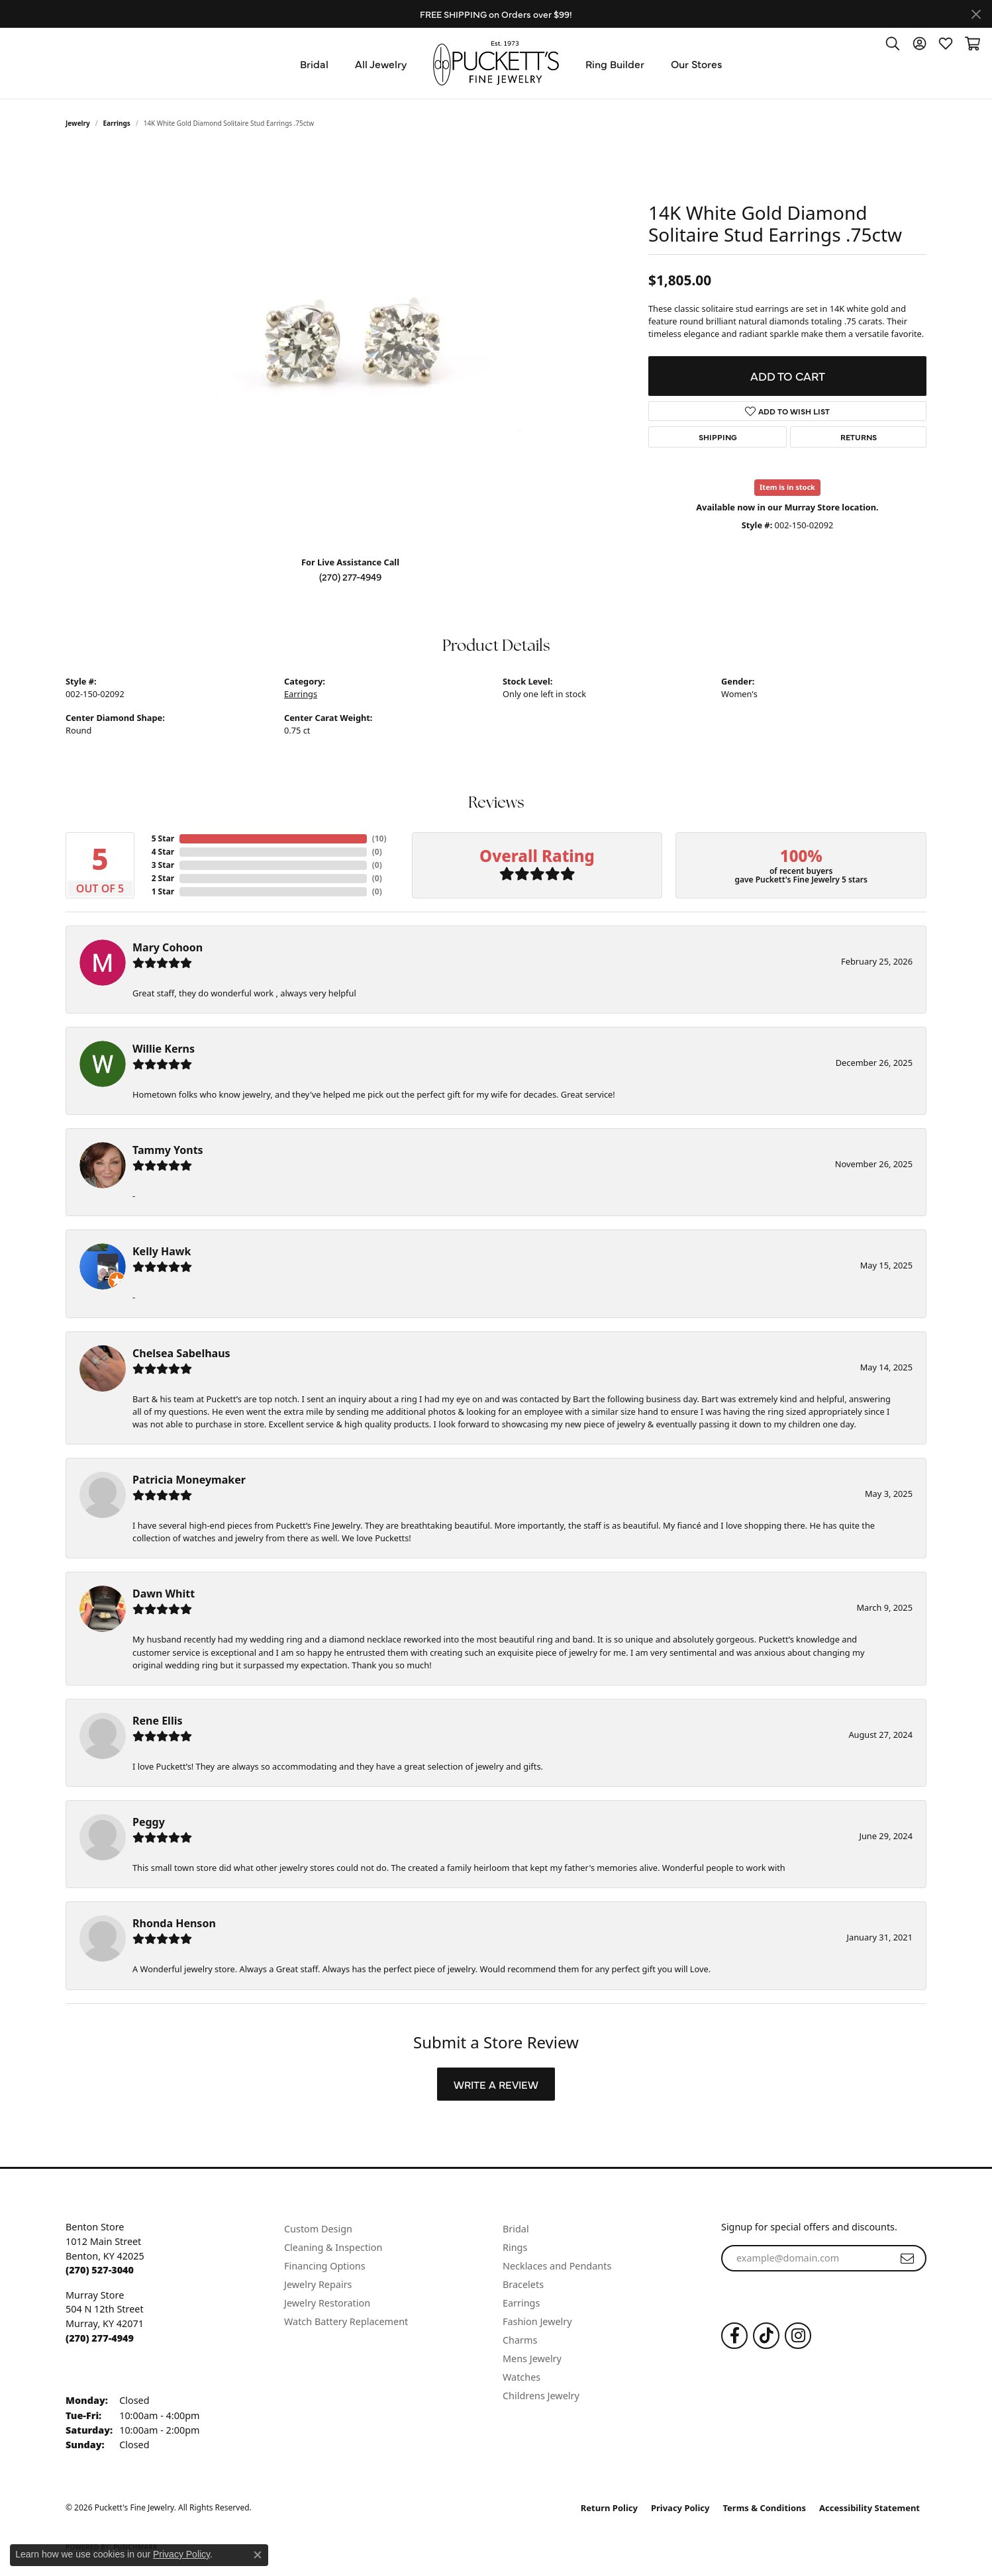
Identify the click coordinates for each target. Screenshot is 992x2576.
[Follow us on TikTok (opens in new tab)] (766, 2335)
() (377, 838)
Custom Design (318, 2228)
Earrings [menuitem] (521, 2303)
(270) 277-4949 (350, 576)
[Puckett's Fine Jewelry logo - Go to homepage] (496, 63)
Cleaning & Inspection (333, 2247)
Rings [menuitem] (515, 2247)
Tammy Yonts (167, 1150)
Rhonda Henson (174, 1923)
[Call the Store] (100, 2270)
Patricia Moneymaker (189, 1479)
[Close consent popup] (258, 2555)
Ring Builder (614, 63)
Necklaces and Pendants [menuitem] (557, 2266)
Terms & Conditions (765, 2508)
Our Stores (696, 63)
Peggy (148, 1822)
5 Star (163, 838)
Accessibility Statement (869, 2508)
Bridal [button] (314, 63)
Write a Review (496, 2084)
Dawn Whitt (163, 1593)
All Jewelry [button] (381, 63)
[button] (892, 43)
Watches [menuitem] (521, 2377)
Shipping (718, 437)
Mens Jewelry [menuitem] (532, 2358)
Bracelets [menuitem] (523, 2284)
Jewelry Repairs (318, 2284)
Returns (858, 437)
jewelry (78, 123)
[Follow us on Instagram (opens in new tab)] (798, 2335)
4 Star (163, 851)
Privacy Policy (680, 2508)
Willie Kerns (163, 1048)
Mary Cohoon (167, 947)
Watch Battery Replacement (346, 2321)
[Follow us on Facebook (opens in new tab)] (734, 2335)
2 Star (163, 878)
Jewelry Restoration (327, 2303)
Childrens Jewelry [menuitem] (541, 2395)
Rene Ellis (157, 1720)
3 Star (163, 865)
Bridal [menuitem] (516, 2228)
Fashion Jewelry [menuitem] (537, 2321)
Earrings (116, 123)
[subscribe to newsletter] (907, 2258)
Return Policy (609, 2508)
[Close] (975, 14)
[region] (350, 347)
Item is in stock (787, 487)
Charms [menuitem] (520, 2340)
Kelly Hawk (161, 1251)
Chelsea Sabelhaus (181, 1353)
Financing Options (325, 2266)
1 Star (163, 891)
